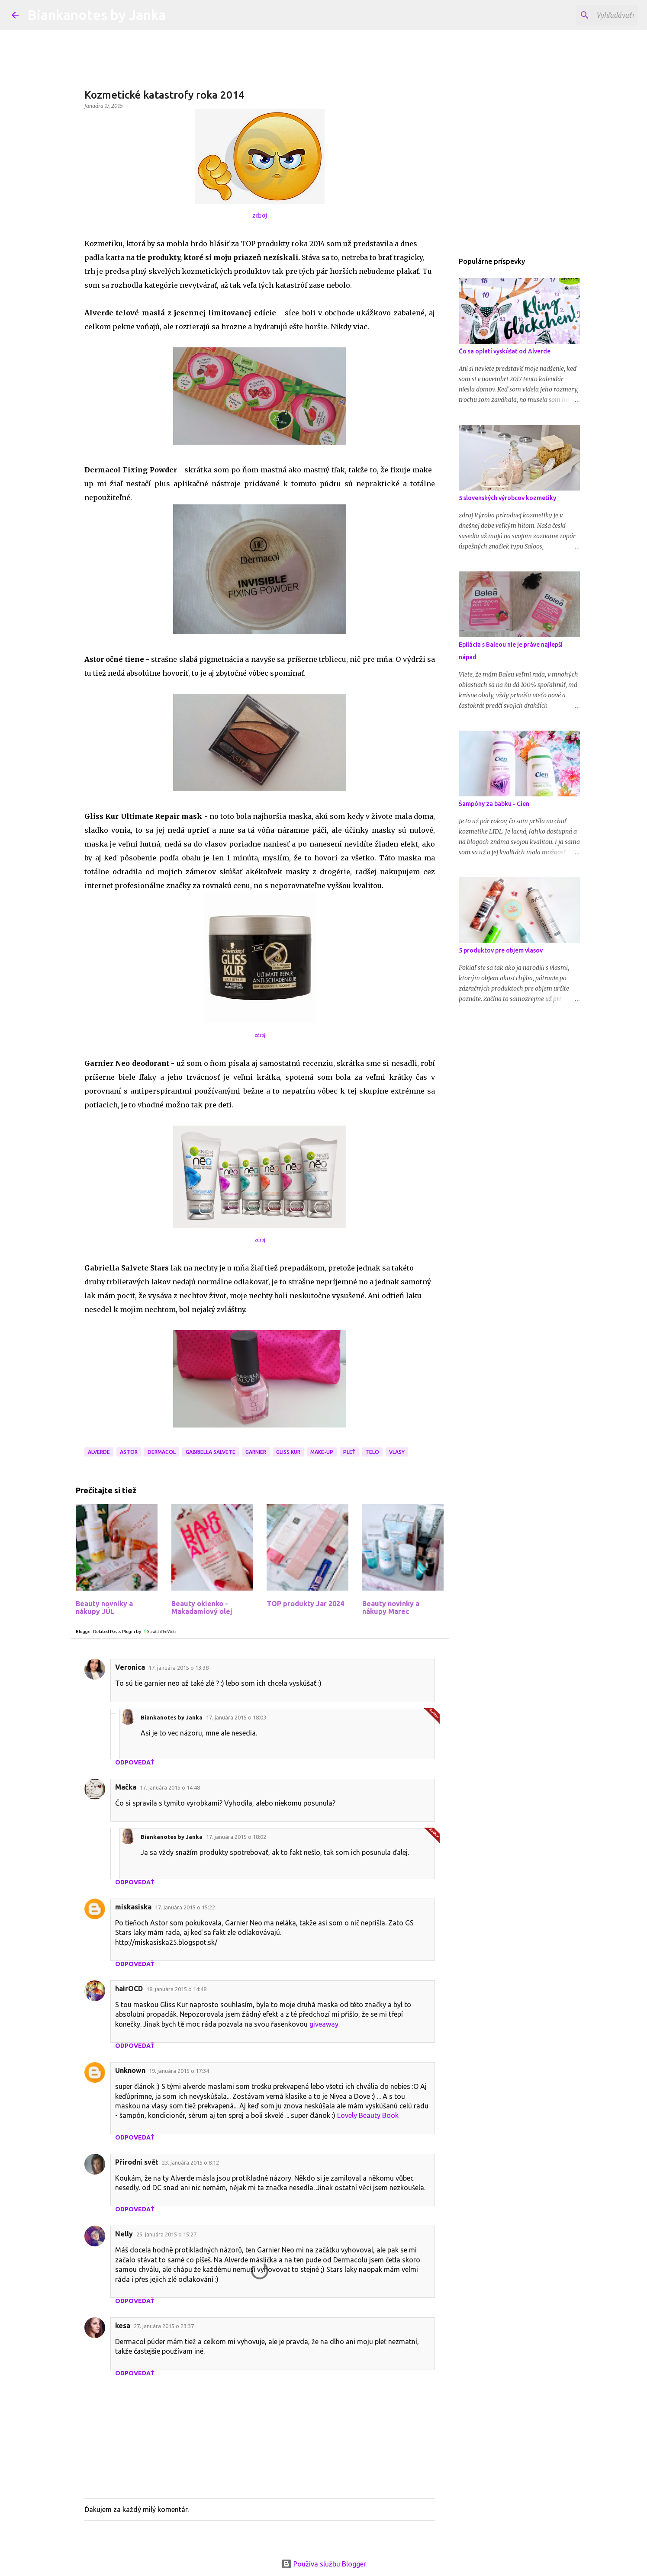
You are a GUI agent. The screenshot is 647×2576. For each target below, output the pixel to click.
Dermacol (162, 1452)
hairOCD (129, 1988)
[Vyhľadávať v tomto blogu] (592, 15)
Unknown (130, 2070)
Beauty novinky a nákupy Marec (390, 1607)
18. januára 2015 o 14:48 (176, 1989)
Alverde (99, 1452)
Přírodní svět (136, 2162)
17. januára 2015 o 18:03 (236, 1717)
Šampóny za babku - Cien (494, 803)
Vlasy (397, 1452)
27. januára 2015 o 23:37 (164, 2326)
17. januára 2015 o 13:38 (178, 1668)
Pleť (349, 1452)
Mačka (125, 1787)
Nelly (124, 2234)
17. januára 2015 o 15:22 (185, 1907)
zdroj (259, 215)
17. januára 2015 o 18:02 (236, 1837)
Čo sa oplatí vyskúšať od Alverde (504, 351)
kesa (122, 2325)
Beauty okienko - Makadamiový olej (201, 1607)
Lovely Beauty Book (368, 2115)
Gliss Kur (288, 1452)
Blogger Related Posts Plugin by (126, 1631)
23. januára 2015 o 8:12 (190, 2162)
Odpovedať (135, 1762)
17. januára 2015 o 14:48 (170, 1787)
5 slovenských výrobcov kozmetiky (507, 497)
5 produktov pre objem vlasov (501, 950)
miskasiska (133, 1907)
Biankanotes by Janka (96, 14)
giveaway (323, 2024)
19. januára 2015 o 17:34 (179, 2071)
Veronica (130, 1667)
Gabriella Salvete (210, 1452)
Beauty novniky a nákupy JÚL (104, 1607)
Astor (129, 1452)
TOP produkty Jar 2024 (305, 1603)
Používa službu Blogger (323, 2564)
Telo (372, 1452)
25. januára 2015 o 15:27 (166, 2234)
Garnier (255, 1452)
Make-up (321, 1452)
